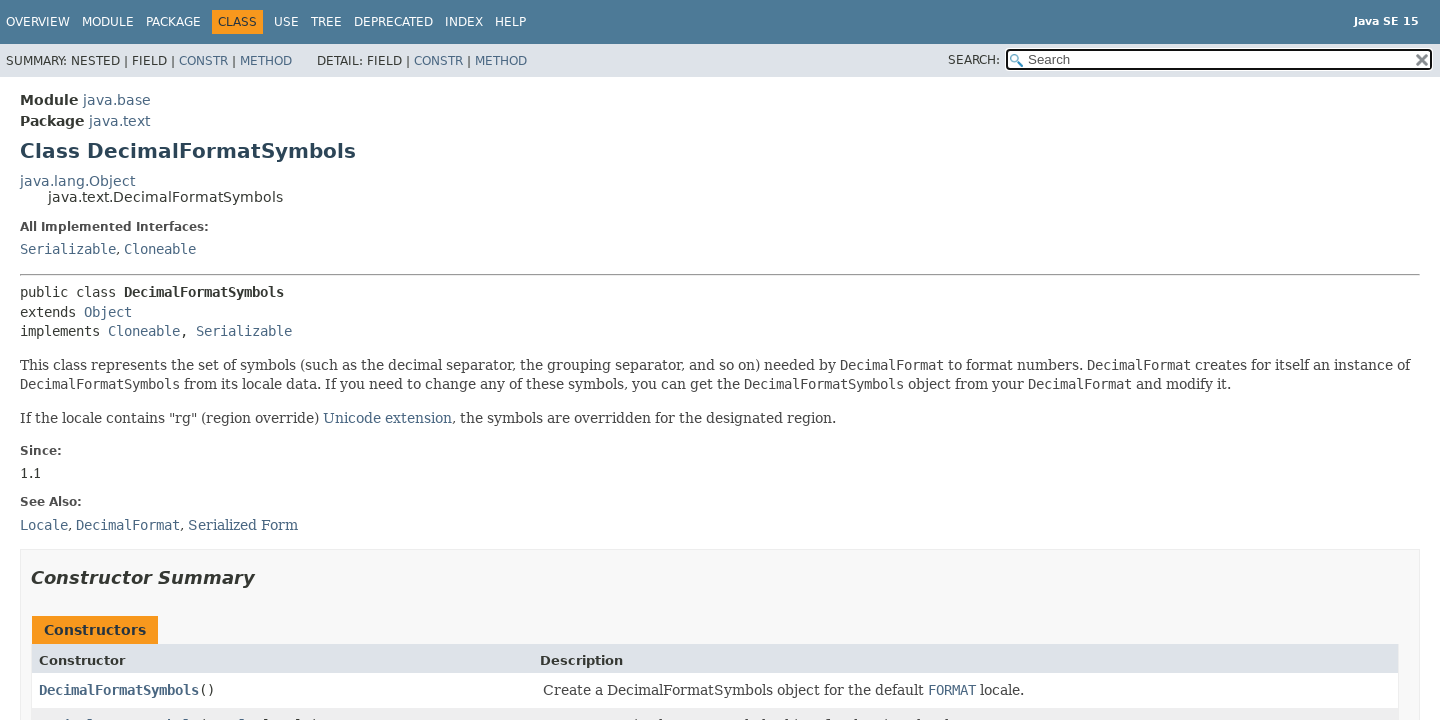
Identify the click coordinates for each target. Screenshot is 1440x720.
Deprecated (393, 22)
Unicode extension (387, 418)
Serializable (68, 249)
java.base (117, 100)
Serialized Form (243, 525)
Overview (38, 22)
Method (266, 61)
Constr (203, 61)
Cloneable (160, 249)
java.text (119, 121)
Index (464, 22)
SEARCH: (974, 60)
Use (286, 22)
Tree (326, 22)
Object (108, 312)
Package (173, 22)
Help (510, 22)
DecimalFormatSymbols (119, 690)
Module (108, 22)
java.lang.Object (77, 181)
